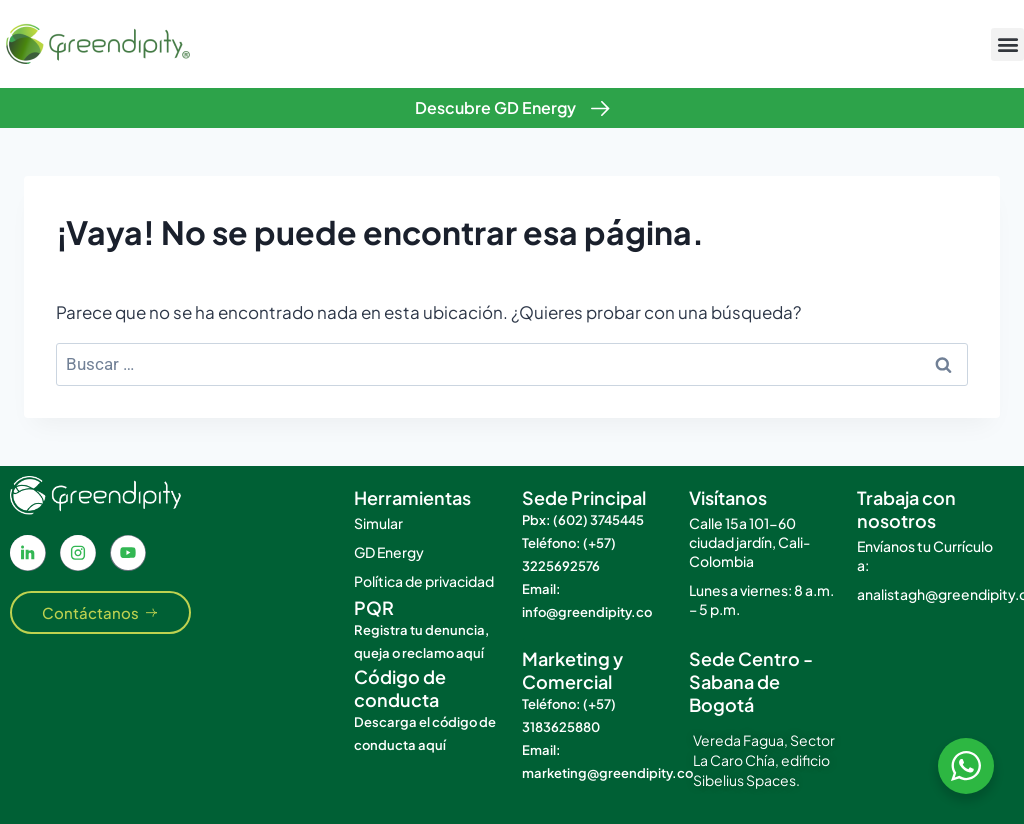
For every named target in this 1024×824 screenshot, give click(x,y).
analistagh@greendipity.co (930, 594)
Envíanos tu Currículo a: (925, 555)
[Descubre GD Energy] (600, 108)
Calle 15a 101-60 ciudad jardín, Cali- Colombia (749, 542)
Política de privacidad (424, 581)
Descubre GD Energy (495, 107)
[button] (1007, 44)
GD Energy (389, 552)
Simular (378, 523)
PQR (374, 607)
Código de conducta (400, 688)
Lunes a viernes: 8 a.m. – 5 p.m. (761, 599)
